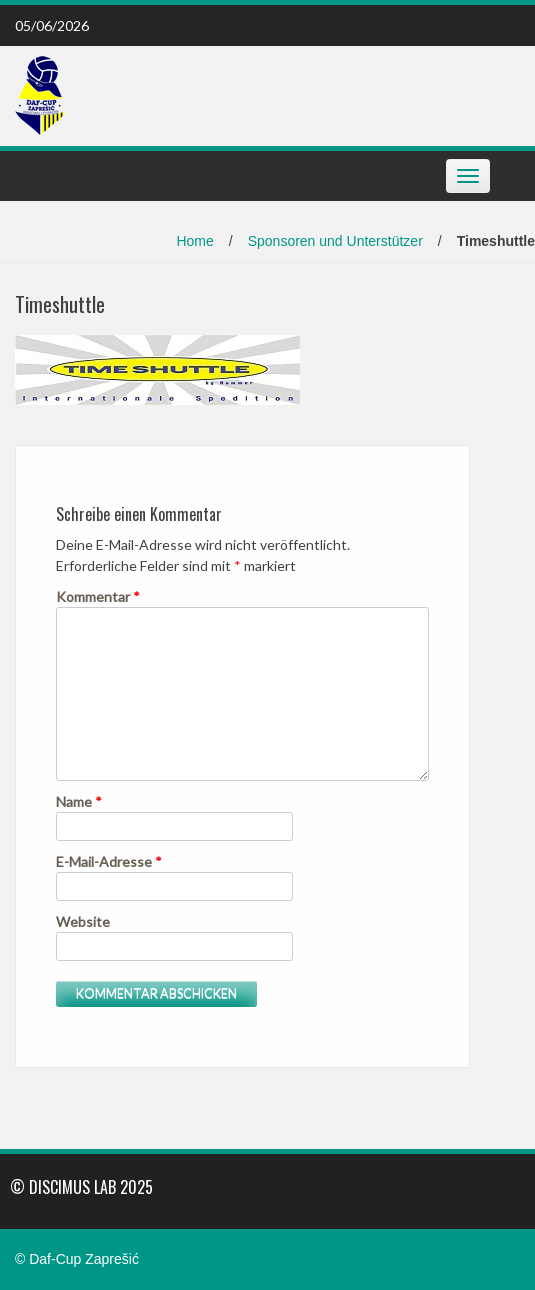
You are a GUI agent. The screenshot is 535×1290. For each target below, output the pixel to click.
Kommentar (98, 596)
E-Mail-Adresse (109, 861)
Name (79, 801)
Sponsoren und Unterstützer (335, 241)
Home (194, 241)
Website (83, 921)
